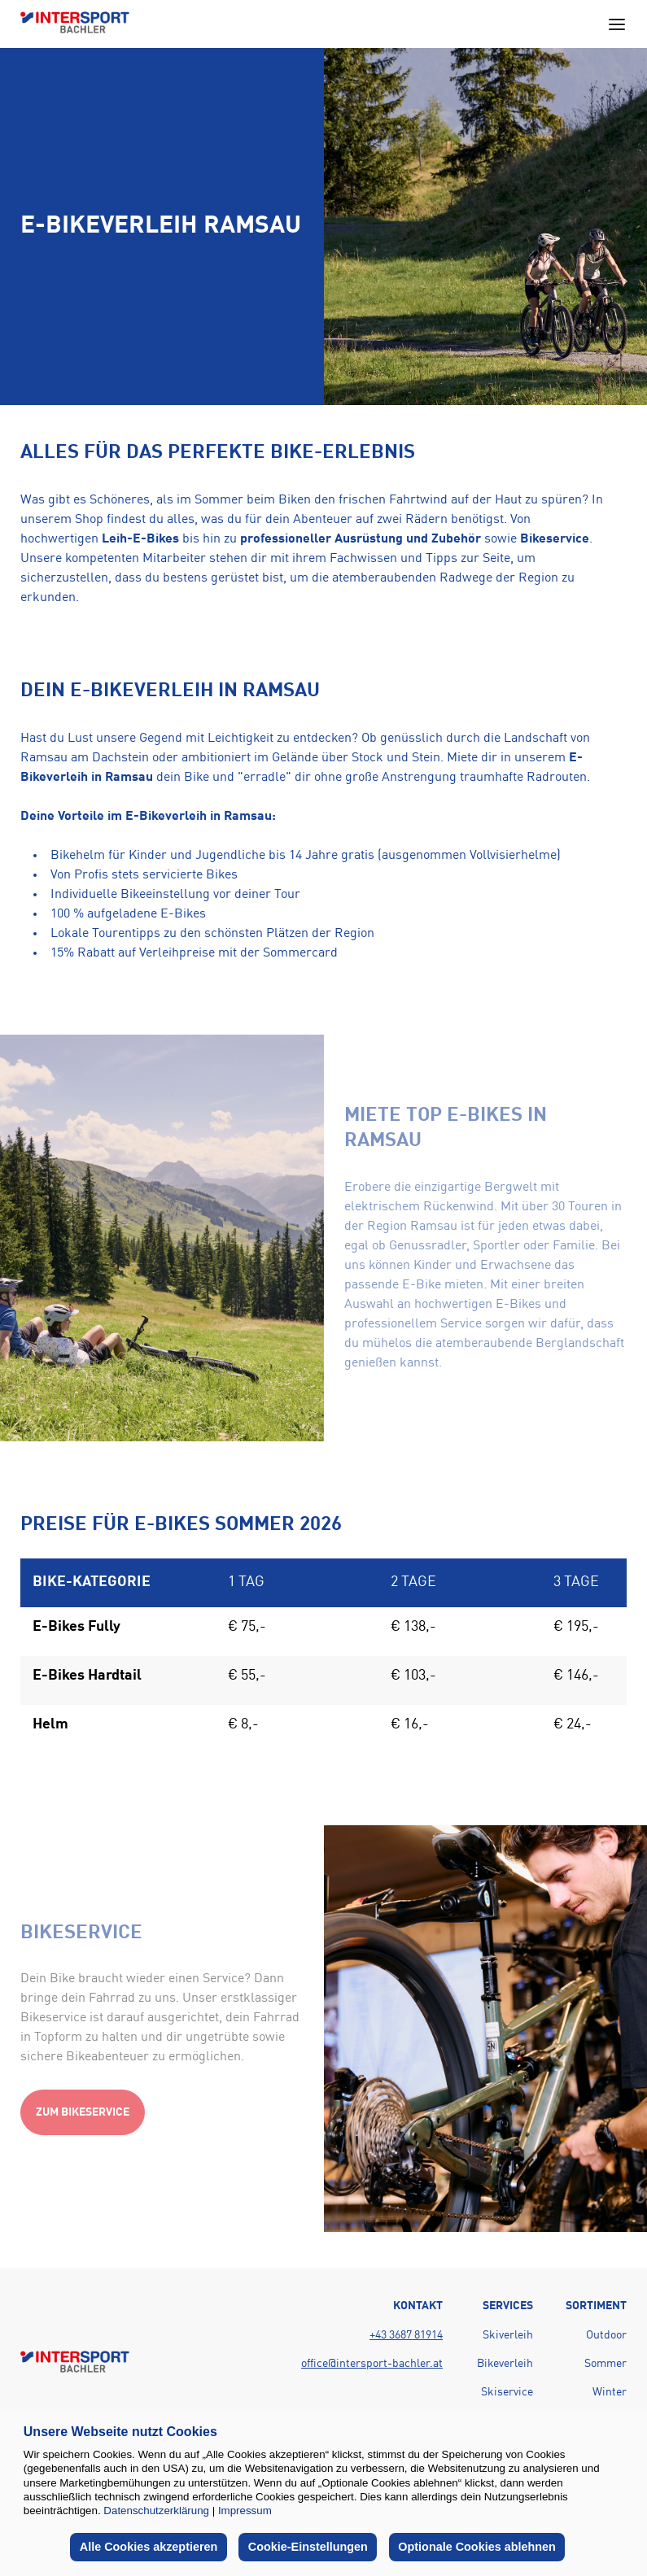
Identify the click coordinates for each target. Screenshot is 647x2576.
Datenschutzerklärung (156, 2510)
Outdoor (606, 2335)
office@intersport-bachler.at (372, 2363)
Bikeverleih (505, 2363)
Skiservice (507, 2392)
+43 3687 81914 (406, 2335)
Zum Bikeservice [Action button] (82, 2112)
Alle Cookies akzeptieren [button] (149, 2546)
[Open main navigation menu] (617, 24)
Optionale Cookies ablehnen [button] (477, 2546)
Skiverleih (508, 2335)
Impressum (245, 2510)
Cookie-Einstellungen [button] (308, 2546)
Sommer (605, 2363)
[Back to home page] (74, 24)
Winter (609, 2392)
